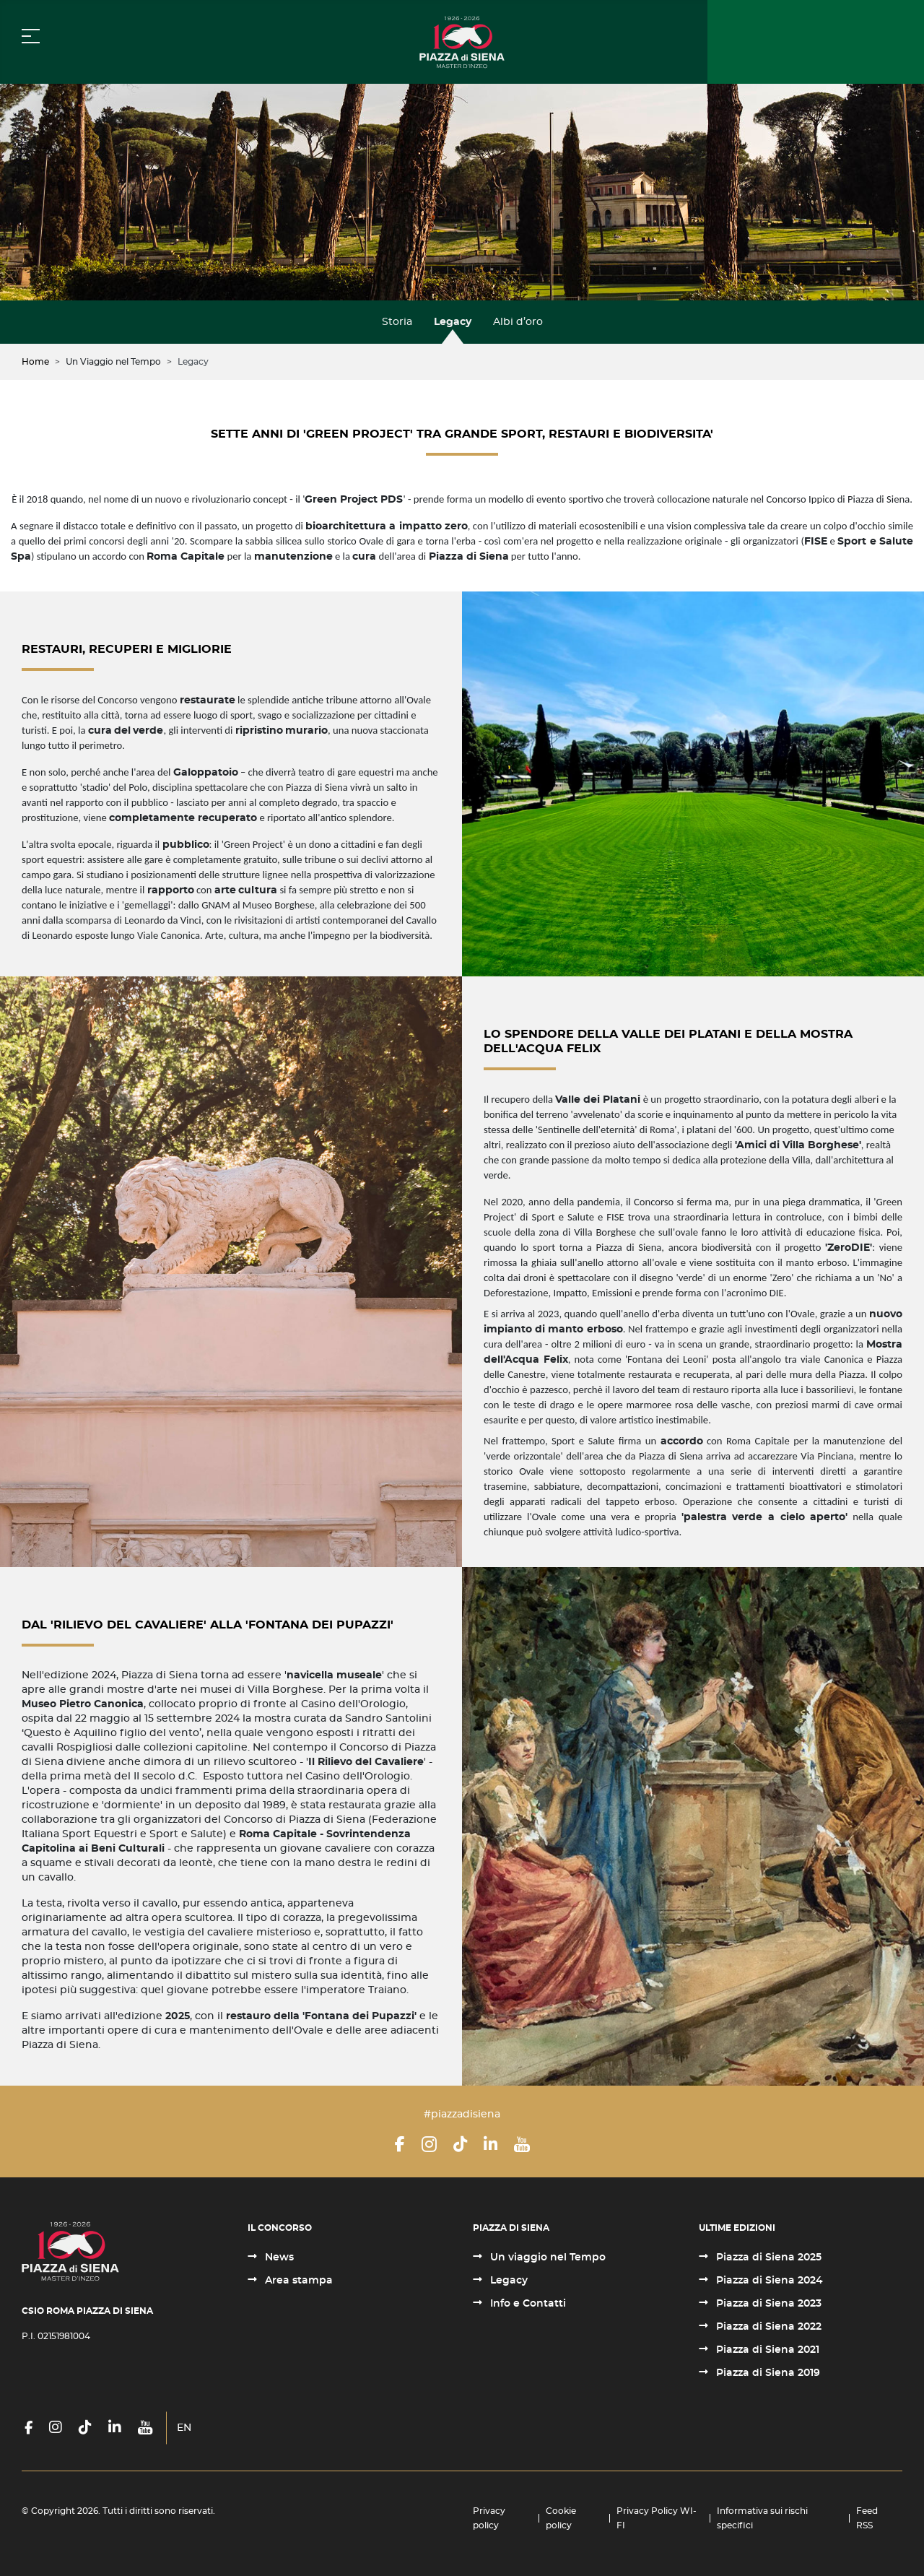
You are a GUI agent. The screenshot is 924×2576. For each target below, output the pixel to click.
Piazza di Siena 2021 (766, 2350)
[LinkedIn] (490, 2144)
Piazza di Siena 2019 (766, 2373)
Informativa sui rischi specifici (762, 2518)
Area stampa (297, 2281)
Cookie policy (561, 2518)
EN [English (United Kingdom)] (184, 2428)
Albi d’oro (518, 322)
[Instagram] (429, 2144)
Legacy (452, 322)
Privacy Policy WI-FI (656, 2518)
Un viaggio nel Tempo (546, 2257)
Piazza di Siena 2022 (767, 2327)
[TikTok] (460, 2144)
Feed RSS (867, 2518)
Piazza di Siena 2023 (767, 2304)
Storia (397, 322)
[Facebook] (400, 2144)
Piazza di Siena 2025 (767, 2257)
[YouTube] (522, 2144)
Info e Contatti (526, 2304)
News (278, 2257)
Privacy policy (489, 2518)
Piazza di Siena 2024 (768, 2281)
